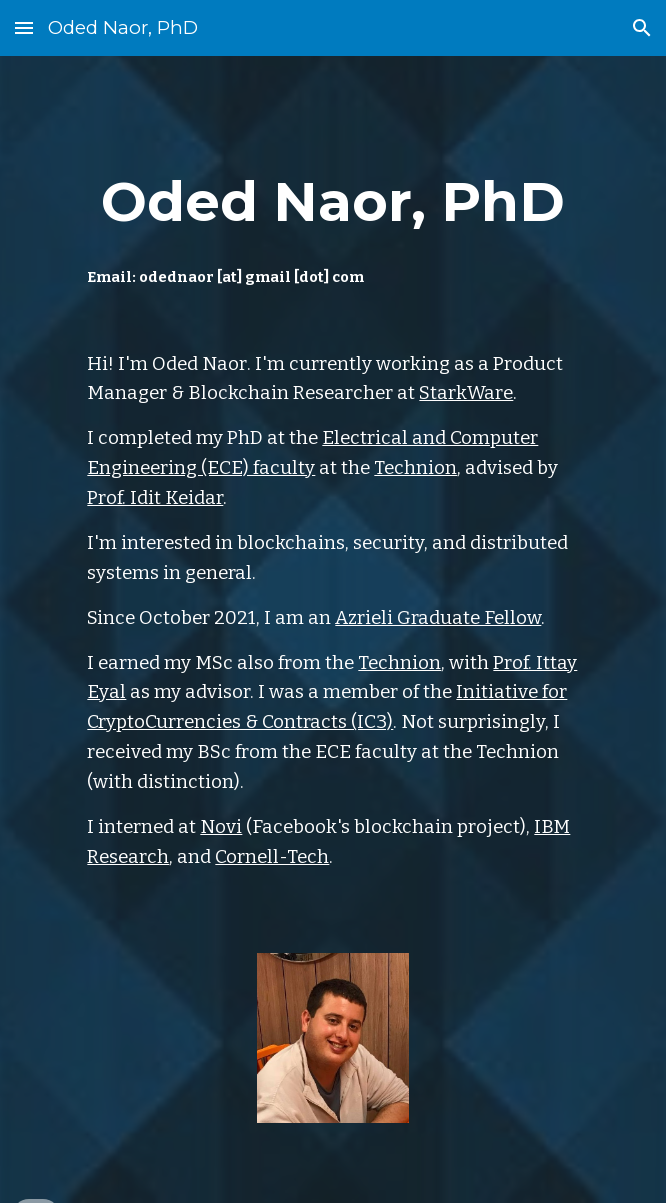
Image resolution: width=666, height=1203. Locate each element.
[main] (332, 219)
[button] (24, 27)
